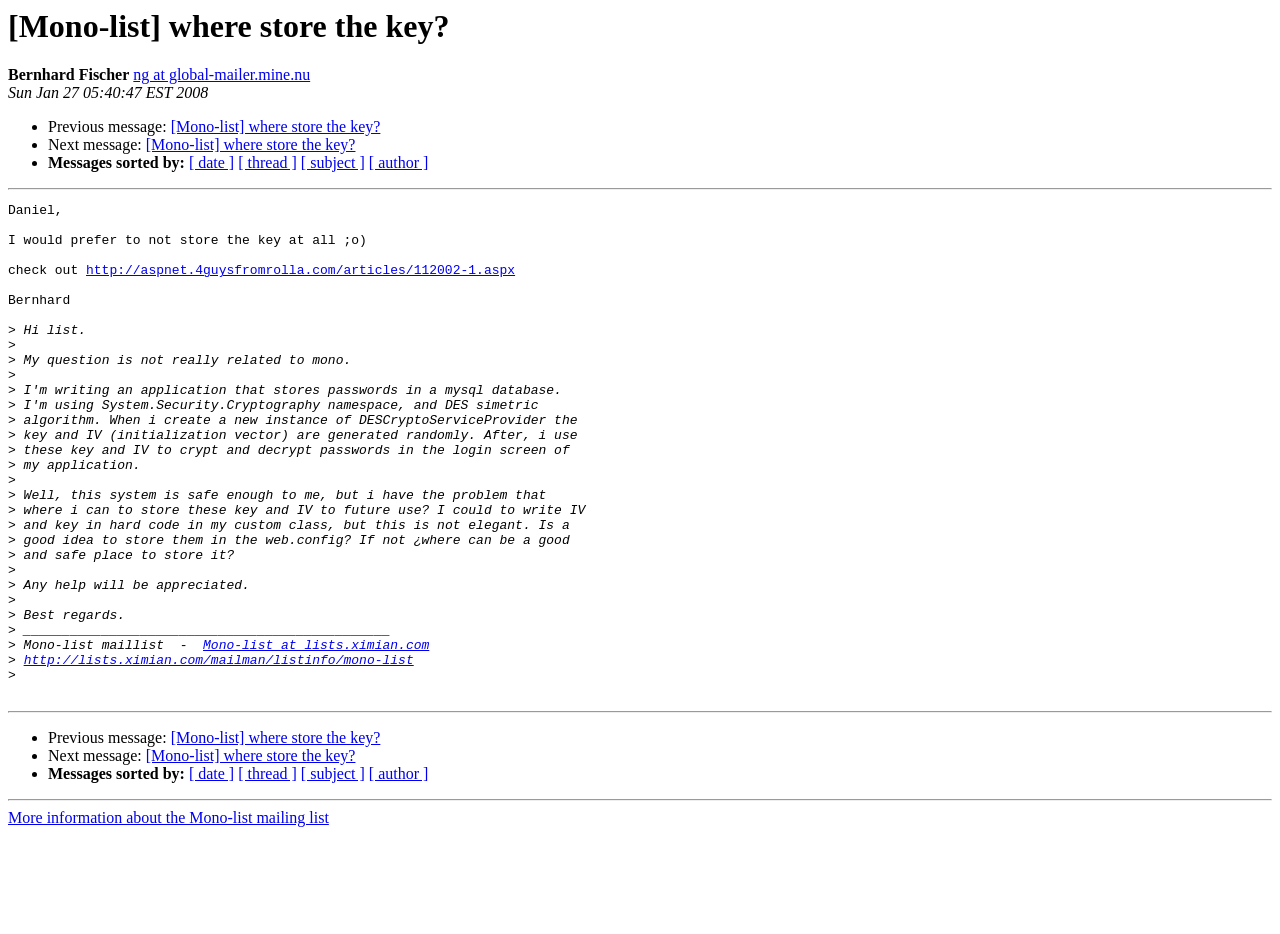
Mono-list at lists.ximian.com (316, 734)
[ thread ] (267, 162)
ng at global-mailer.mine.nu (221, 74)
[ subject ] (333, 162)
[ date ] (211, 162)
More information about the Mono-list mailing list (168, 916)
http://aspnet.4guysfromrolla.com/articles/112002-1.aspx (300, 284)
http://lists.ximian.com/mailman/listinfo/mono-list (219, 752)
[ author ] (399, 162)
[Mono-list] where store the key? (276, 126)
